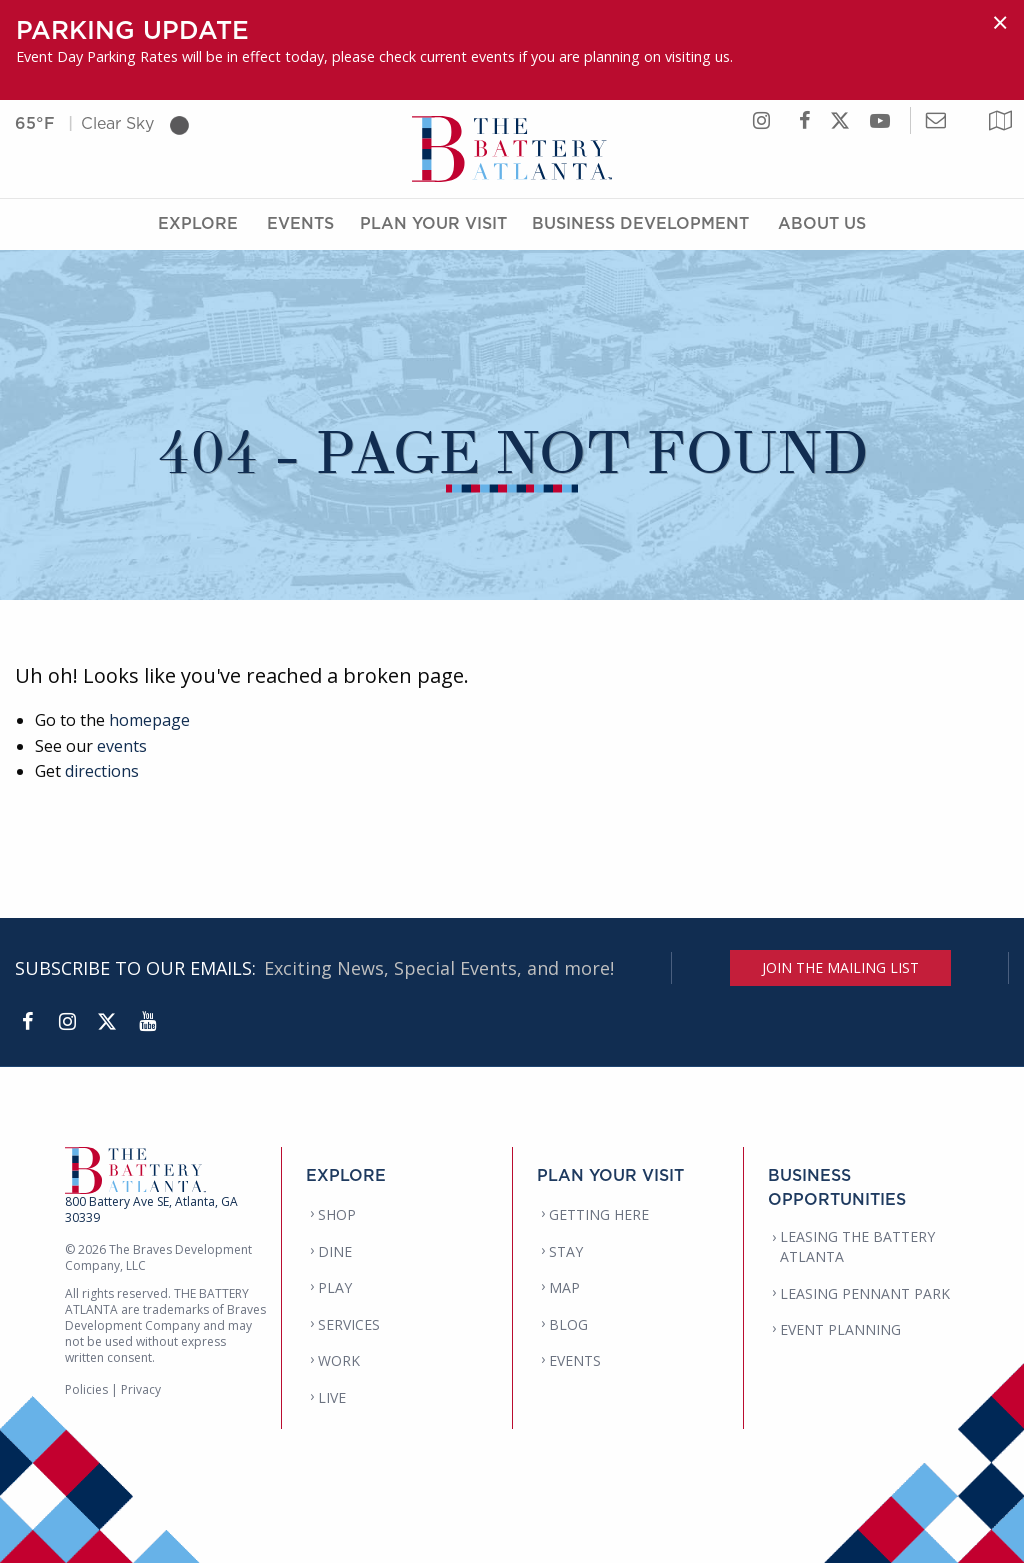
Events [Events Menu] (300, 223)
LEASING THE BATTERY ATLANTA (857, 1246)
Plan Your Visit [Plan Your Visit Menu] (433, 223)
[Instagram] (67, 1022)
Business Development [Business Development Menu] (640, 223)
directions (102, 771)
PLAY (335, 1287)
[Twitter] (107, 1022)
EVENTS (575, 1360)
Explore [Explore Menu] (198, 223)
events (122, 746)
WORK (339, 1360)
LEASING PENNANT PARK (865, 1293)
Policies (86, 1389)
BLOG (568, 1324)
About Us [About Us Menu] (822, 223)
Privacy (141, 1389)
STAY (566, 1251)
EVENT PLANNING (840, 1329)
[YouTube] (147, 1022)
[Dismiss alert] (1000, 22)
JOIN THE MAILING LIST (840, 967)
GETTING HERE (599, 1214)
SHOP (337, 1214)
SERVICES (349, 1324)
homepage (149, 720)
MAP (564, 1287)
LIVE (332, 1397)
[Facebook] (27, 1022)
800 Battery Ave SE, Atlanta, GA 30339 (151, 1209)
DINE (335, 1251)
